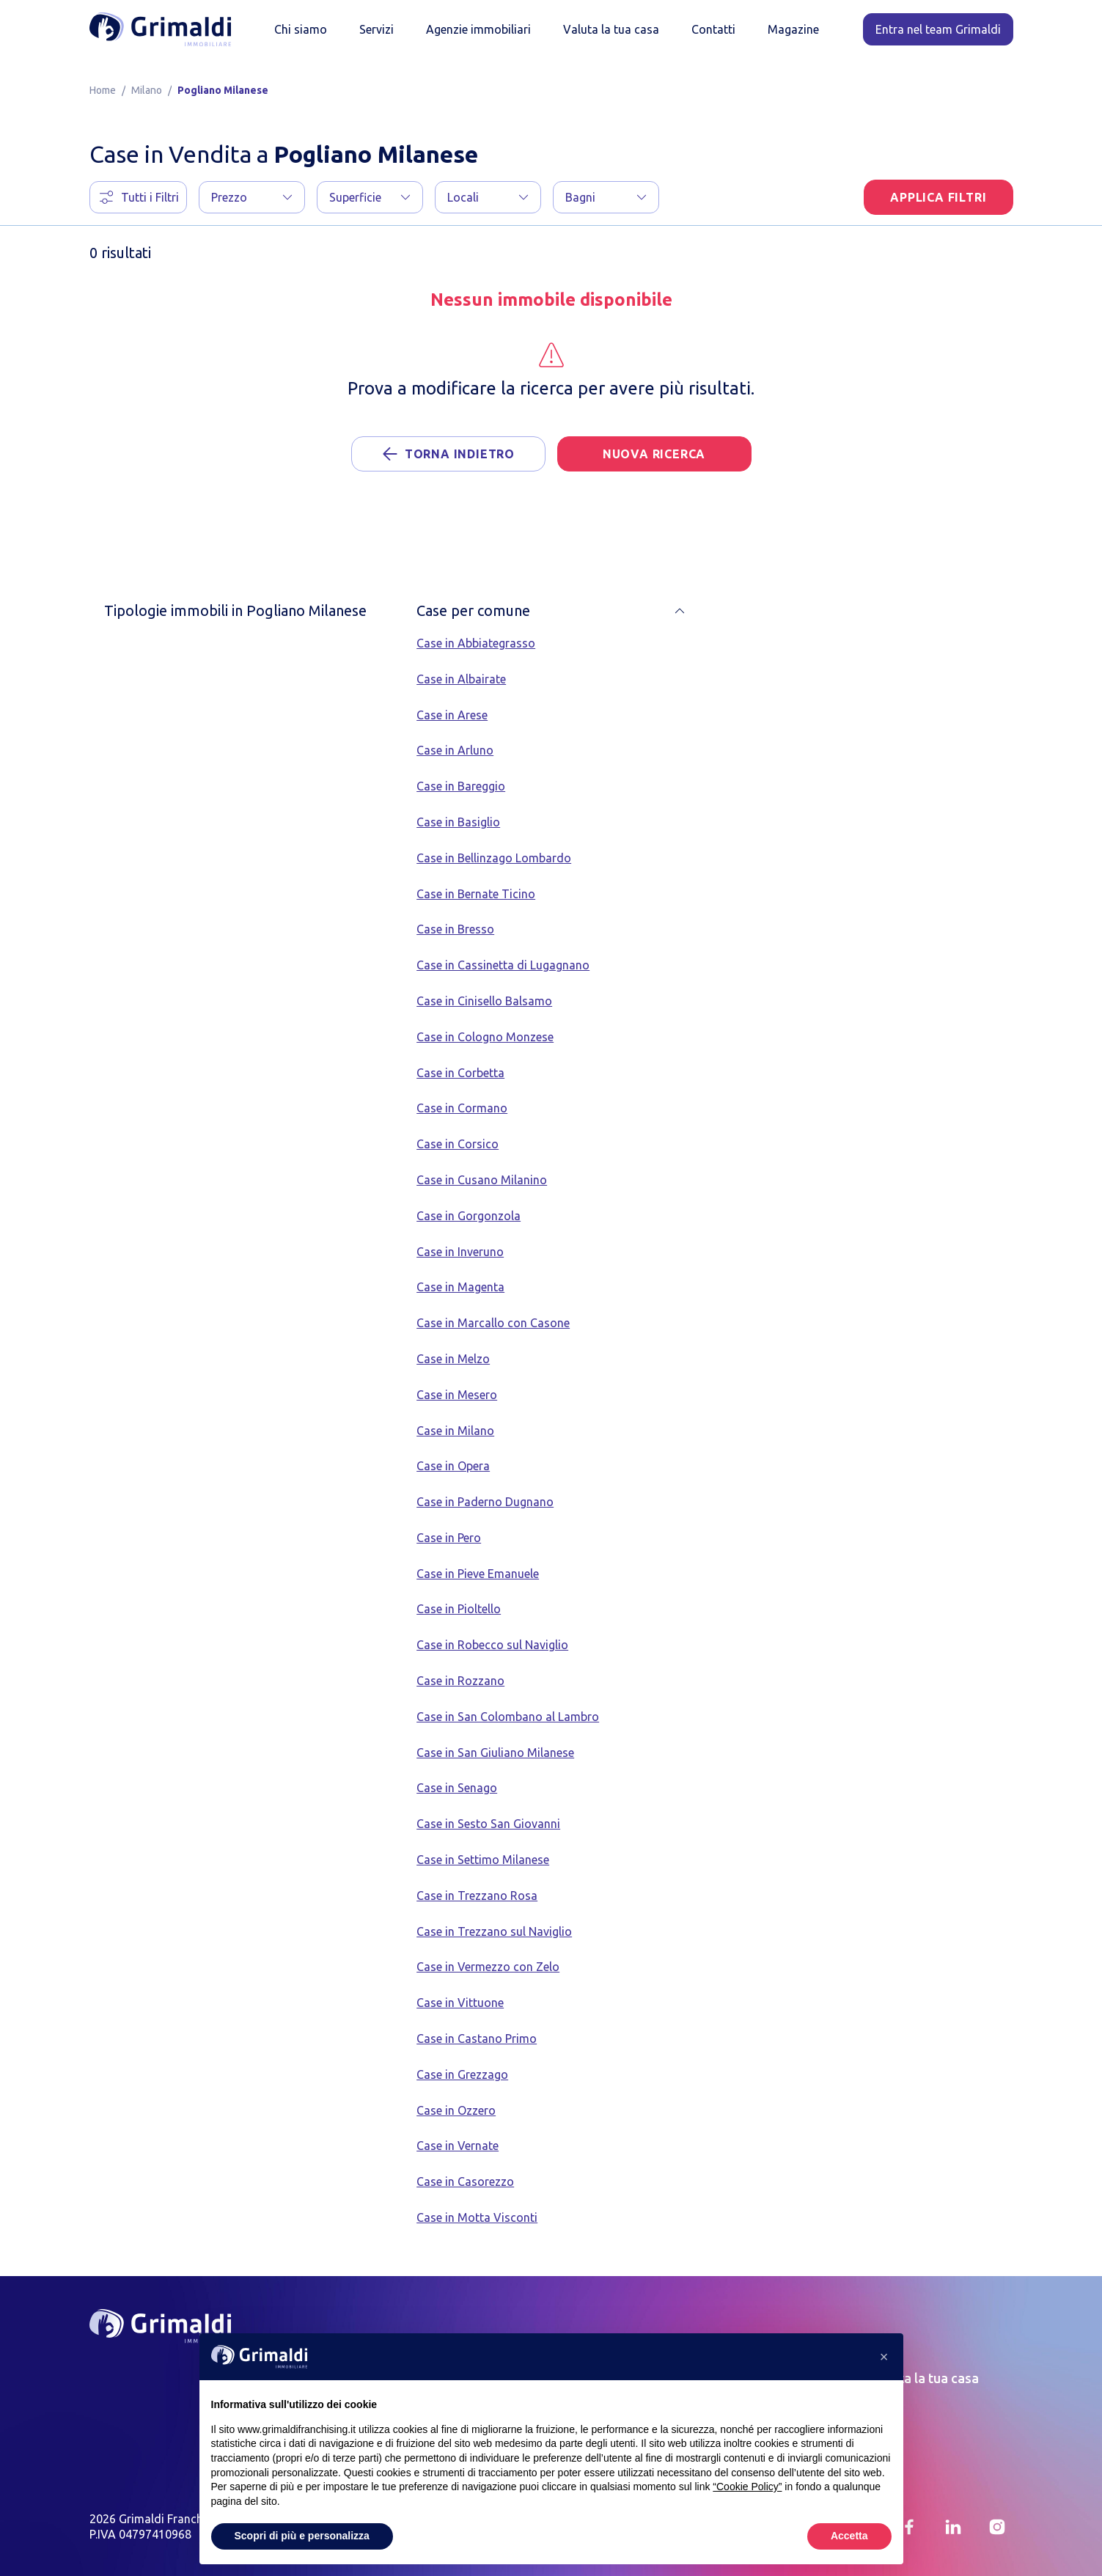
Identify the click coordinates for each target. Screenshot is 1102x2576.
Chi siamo (300, 29)
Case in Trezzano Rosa (476, 1895)
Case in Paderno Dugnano (485, 1501)
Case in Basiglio (458, 822)
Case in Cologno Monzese (485, 1036)
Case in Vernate (457, 2145)
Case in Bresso (455, 929)
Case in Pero (448, 1537)
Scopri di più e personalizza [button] (302, 2536)
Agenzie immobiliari (478, 29)
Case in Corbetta (460, 1072)
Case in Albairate (461, 679)
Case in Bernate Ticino (475, 893)
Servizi (376, 29)
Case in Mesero (456, 1394)
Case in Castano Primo (476, 2038)
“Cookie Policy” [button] (747, 2486)
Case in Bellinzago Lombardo (493, 858)
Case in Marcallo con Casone (493, 1322)
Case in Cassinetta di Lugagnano (502, 965)
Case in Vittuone (460, 2002)
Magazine (793, 29)
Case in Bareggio (460, 786)
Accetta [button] (849, 2536)
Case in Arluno (454, 750)
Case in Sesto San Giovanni (488, 1823)
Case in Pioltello (458, 1608)
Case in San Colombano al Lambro (507, 1716)
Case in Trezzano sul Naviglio (494, 1931)
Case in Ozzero (456, 2110)
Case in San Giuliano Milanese (495, 1752)
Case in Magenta (460, 1286)
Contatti (713, 29)
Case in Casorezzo (465, 2181)
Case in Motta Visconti (476, 2217)
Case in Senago (456, 1787)
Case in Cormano (461, 1108)
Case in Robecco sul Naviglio (492, 1644)
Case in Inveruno (460, 1251)
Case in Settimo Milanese (482, 1859)
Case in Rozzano (460, 1680)
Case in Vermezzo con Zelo (487, 1966)
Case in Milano (455, 1430)
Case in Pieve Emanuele (477, 1573)
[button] (252, 197)
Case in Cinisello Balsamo (484, 1001)
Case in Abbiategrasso (475, 643)
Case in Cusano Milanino (481, 1179)
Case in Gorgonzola (468, 1215)
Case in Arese (452, 715)
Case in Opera (453, 1465)
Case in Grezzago (462, 2074)
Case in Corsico (457, 1144)
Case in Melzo (453, 1358)
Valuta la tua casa (611, 29)
